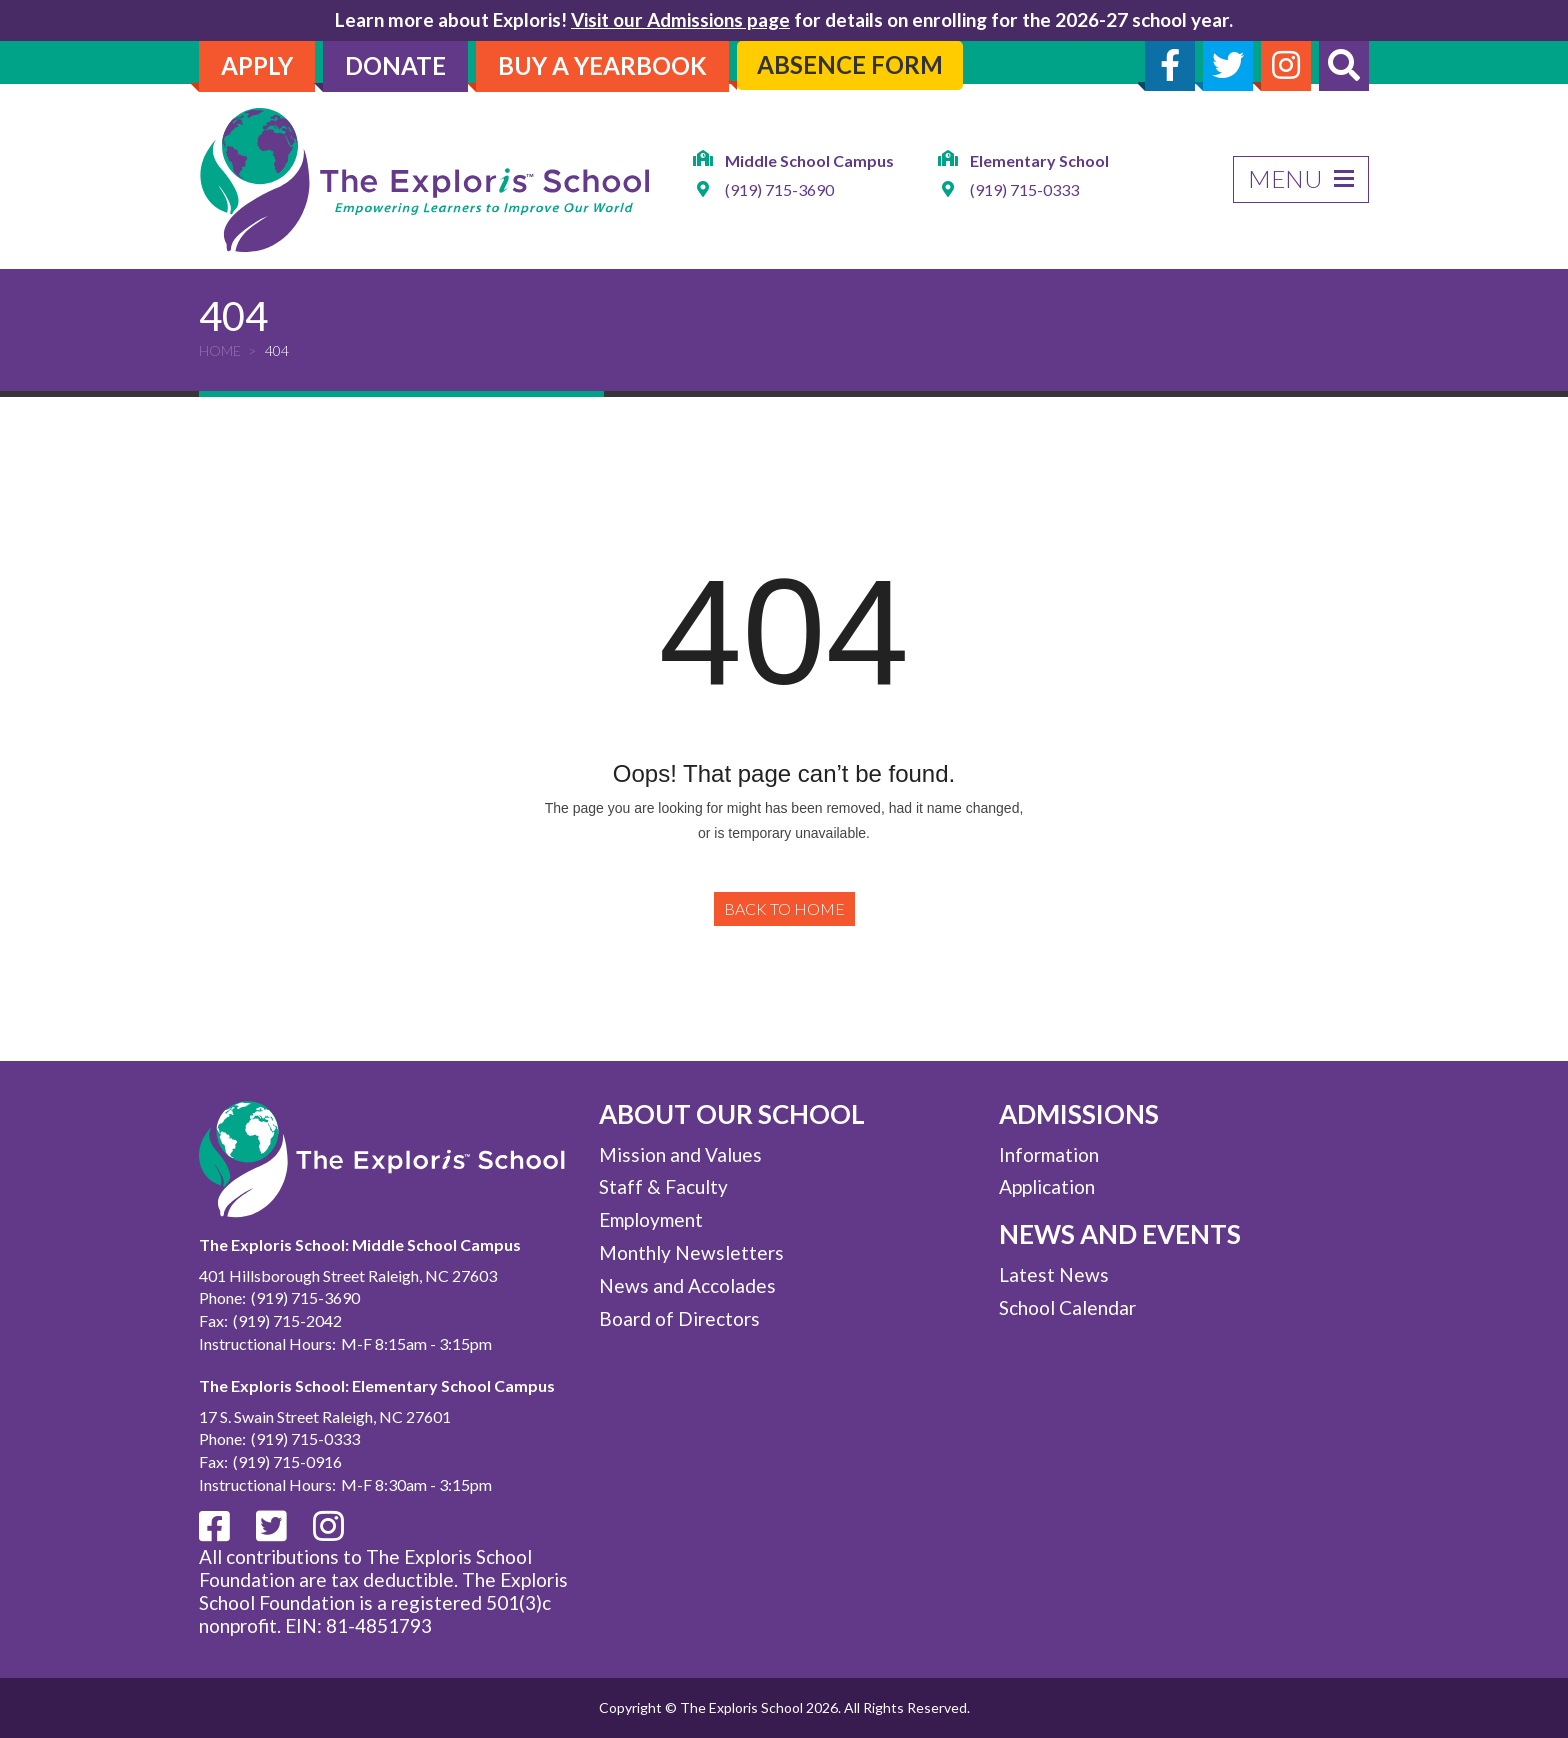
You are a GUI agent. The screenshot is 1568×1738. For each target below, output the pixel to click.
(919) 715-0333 (1024, 190)
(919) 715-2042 (287, 1320)
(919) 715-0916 (287, 1461)
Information (1049, 1154)
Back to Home (784, 908)
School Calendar (1067, 1307)
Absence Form (850, 64)
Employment (651, 1219)
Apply (257, 65)
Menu (1301, 179)
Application (1047, 1186)
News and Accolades (687, 1285)
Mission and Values (680, 1154)
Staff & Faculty (663, 1186)
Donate (395, 65)
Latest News (1054, 1274)
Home (220, 350)
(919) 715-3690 (779, 190)
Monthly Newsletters (691, 1252)
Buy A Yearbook (602, 65)
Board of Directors (679, 1318)
